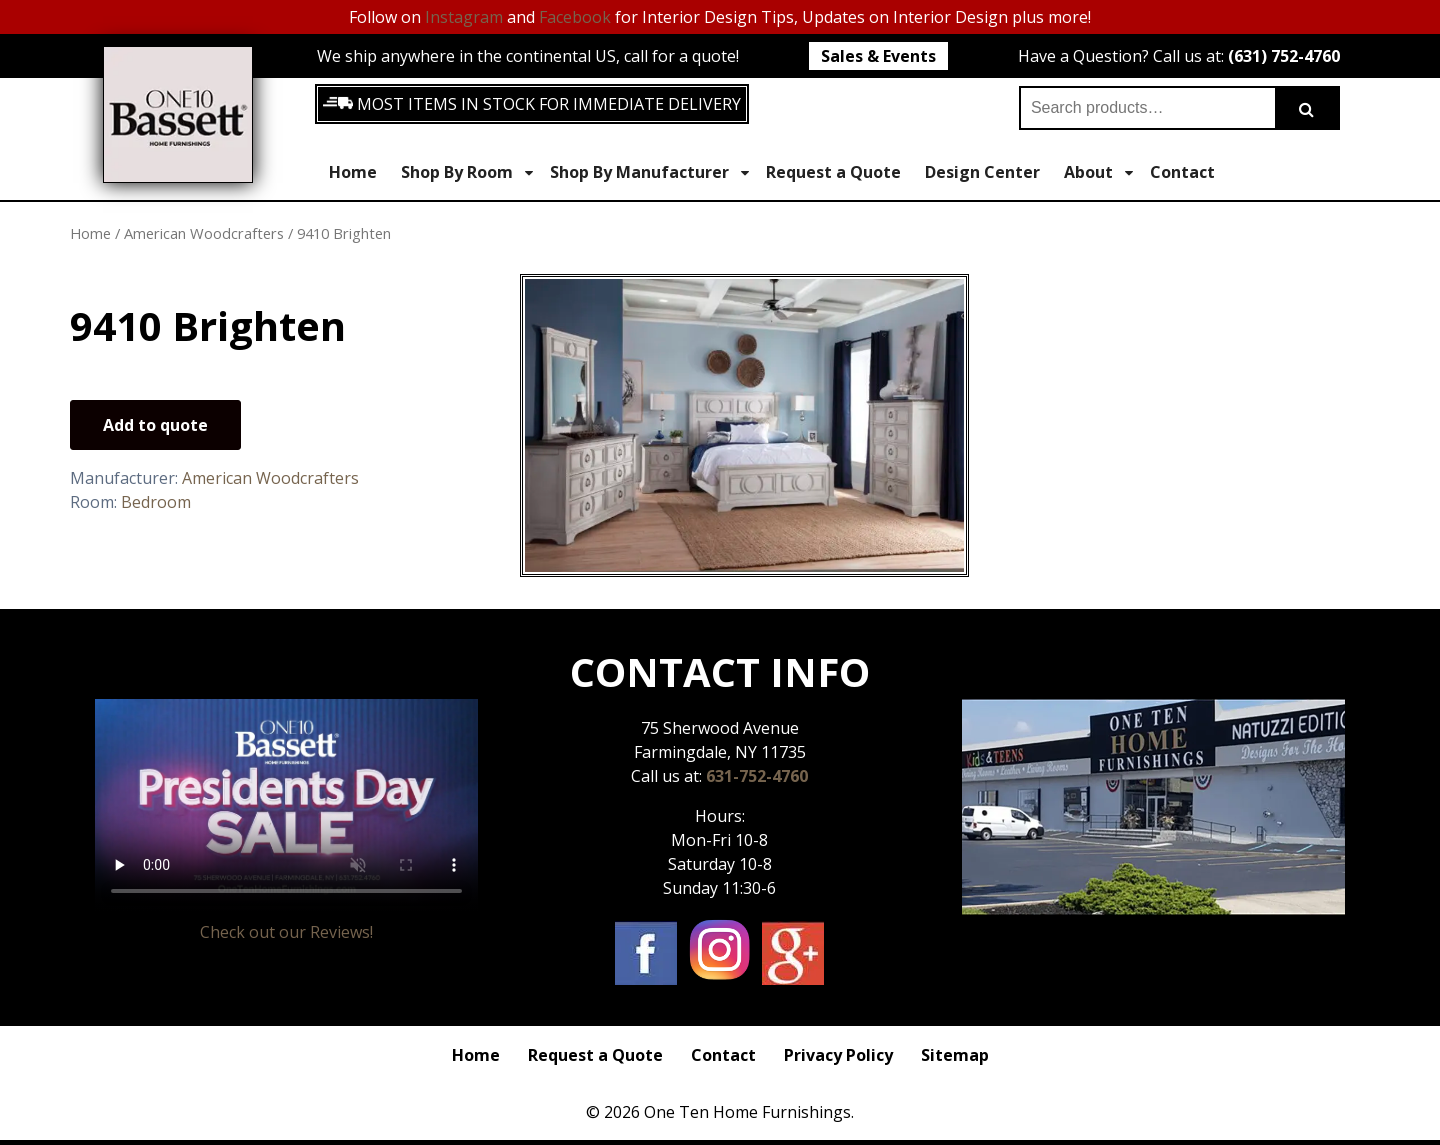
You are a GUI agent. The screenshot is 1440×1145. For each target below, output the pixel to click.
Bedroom (156, 502)
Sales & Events (878, 56)
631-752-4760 (757, 776)
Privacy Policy (838, 1055)
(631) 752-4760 (1284, 56)
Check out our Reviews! (286, 932)
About (1098, 172)
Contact (1182, 172)
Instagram (464, 17)
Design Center (982, 172)
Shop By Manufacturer (649, 172)
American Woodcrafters (204, 233)
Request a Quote (833, 172)
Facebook (575, 17)
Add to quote (155, 425)
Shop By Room (467, 172)
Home (353, 172)
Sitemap (955, 1055)
